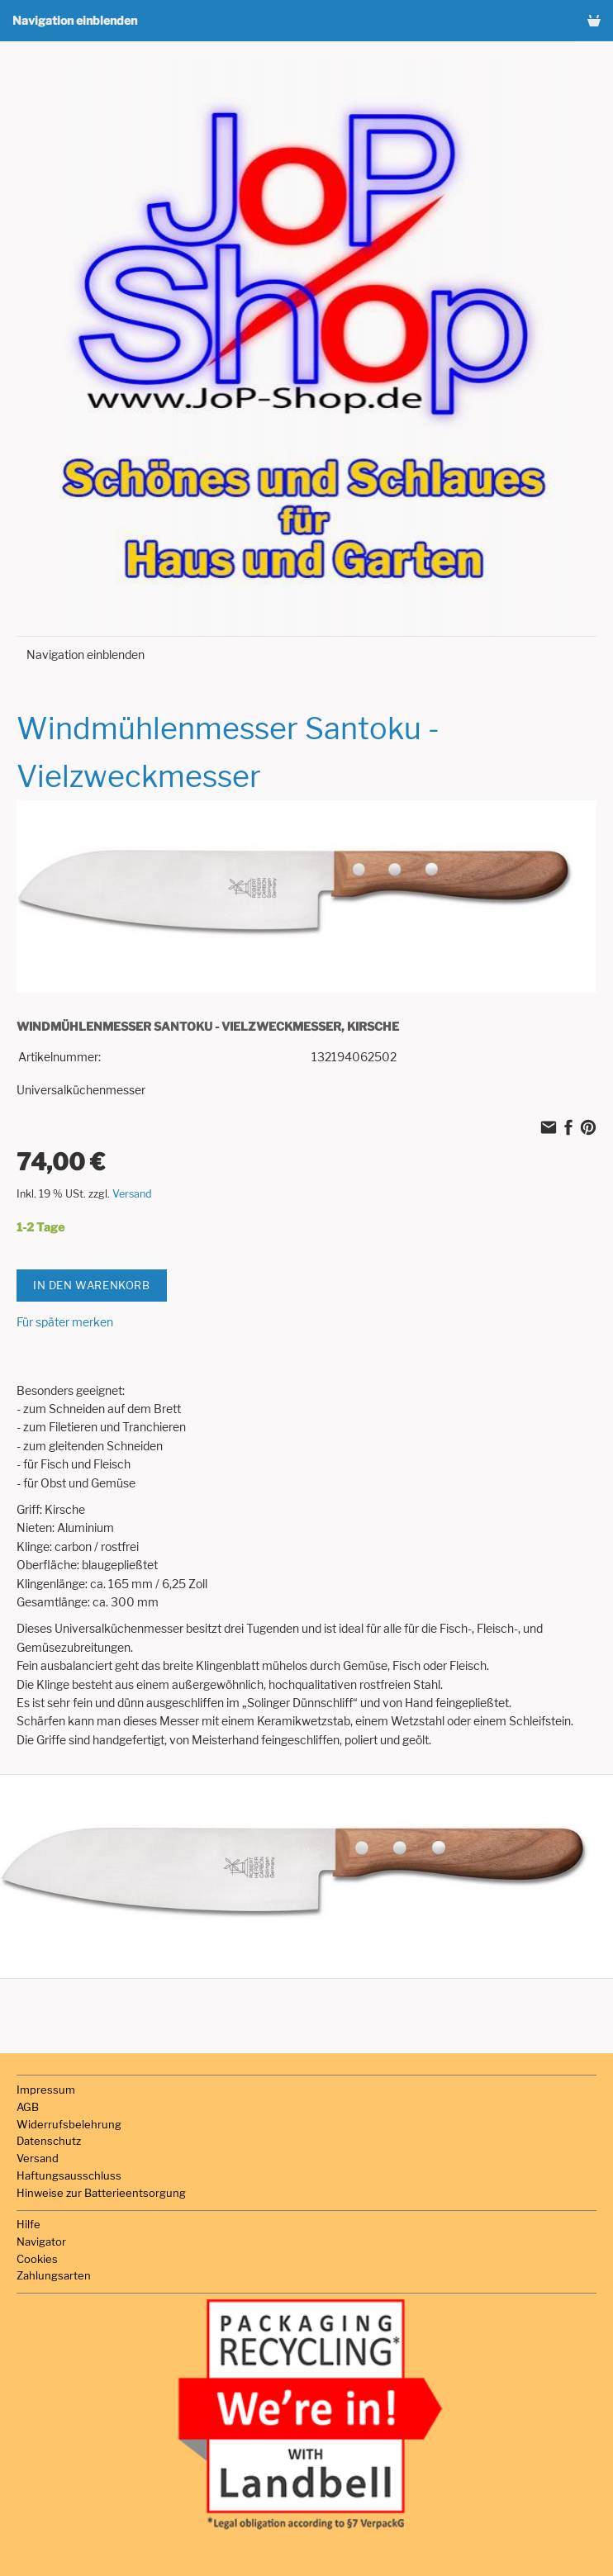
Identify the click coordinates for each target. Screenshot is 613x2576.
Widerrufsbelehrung (69, 2124)
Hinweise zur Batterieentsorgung (101, 2192)
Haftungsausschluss (69, 2175)
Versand (132, 1194)
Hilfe (28, 2224)
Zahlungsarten (54, 2275)
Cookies (37, 2258)
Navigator (41, 2241)
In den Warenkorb (91, 1285)
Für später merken (65, 1322)
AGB (28, 2106)
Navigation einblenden (74, 20)
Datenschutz (49, 2140)
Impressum (46, 2089)
